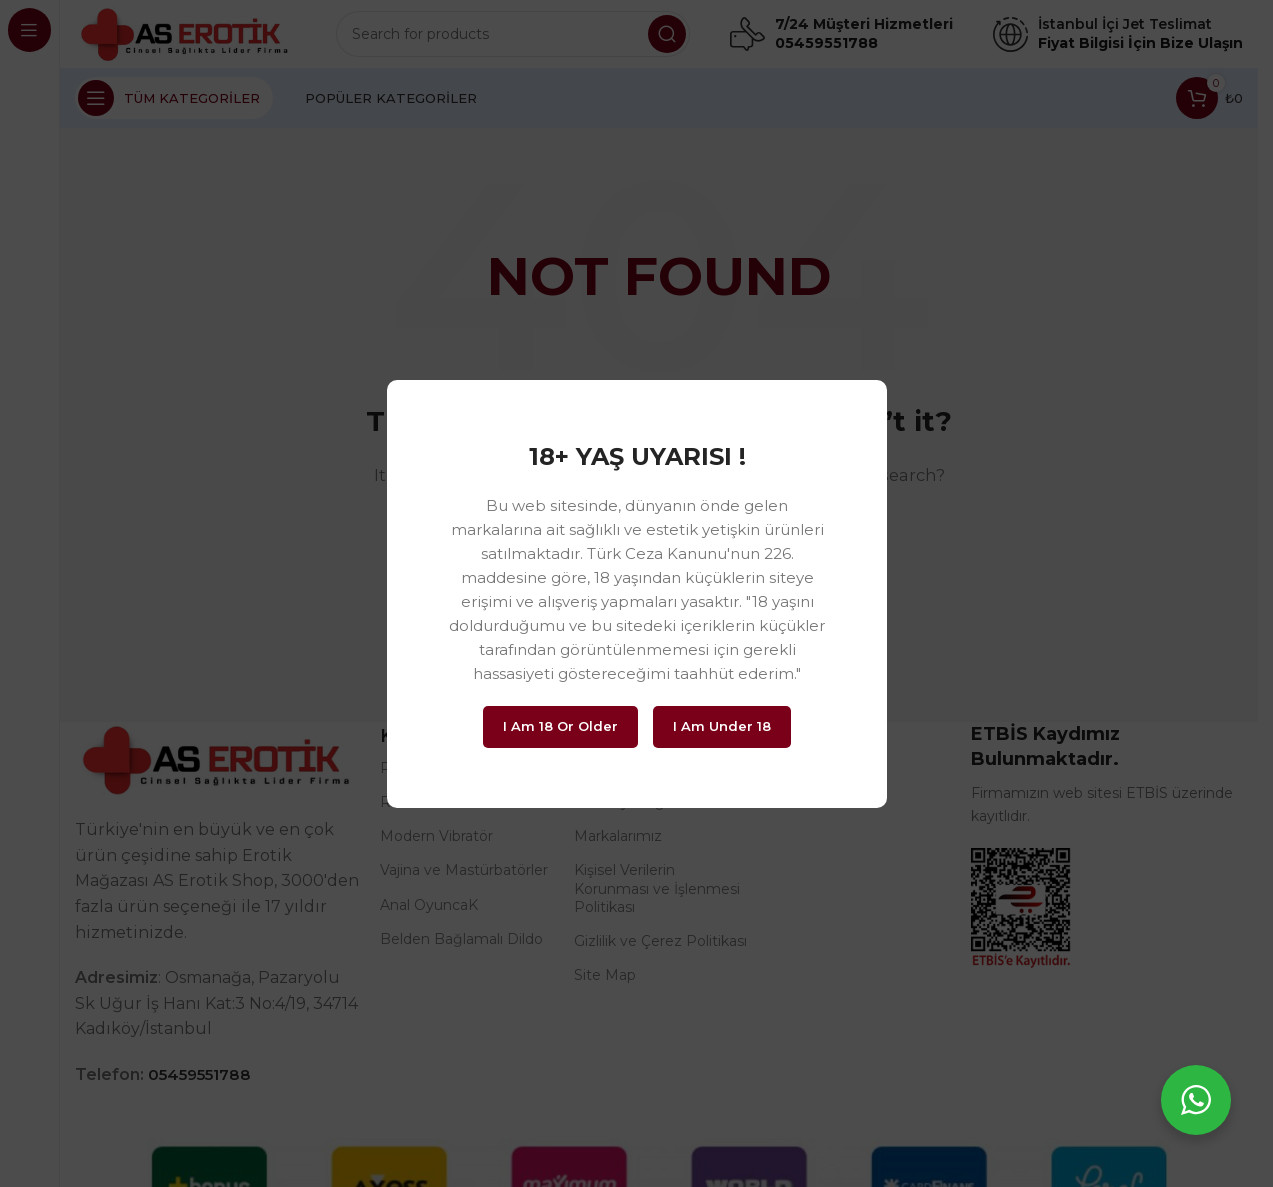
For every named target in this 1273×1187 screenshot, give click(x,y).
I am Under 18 (722, 726)
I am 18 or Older (560, 726)
